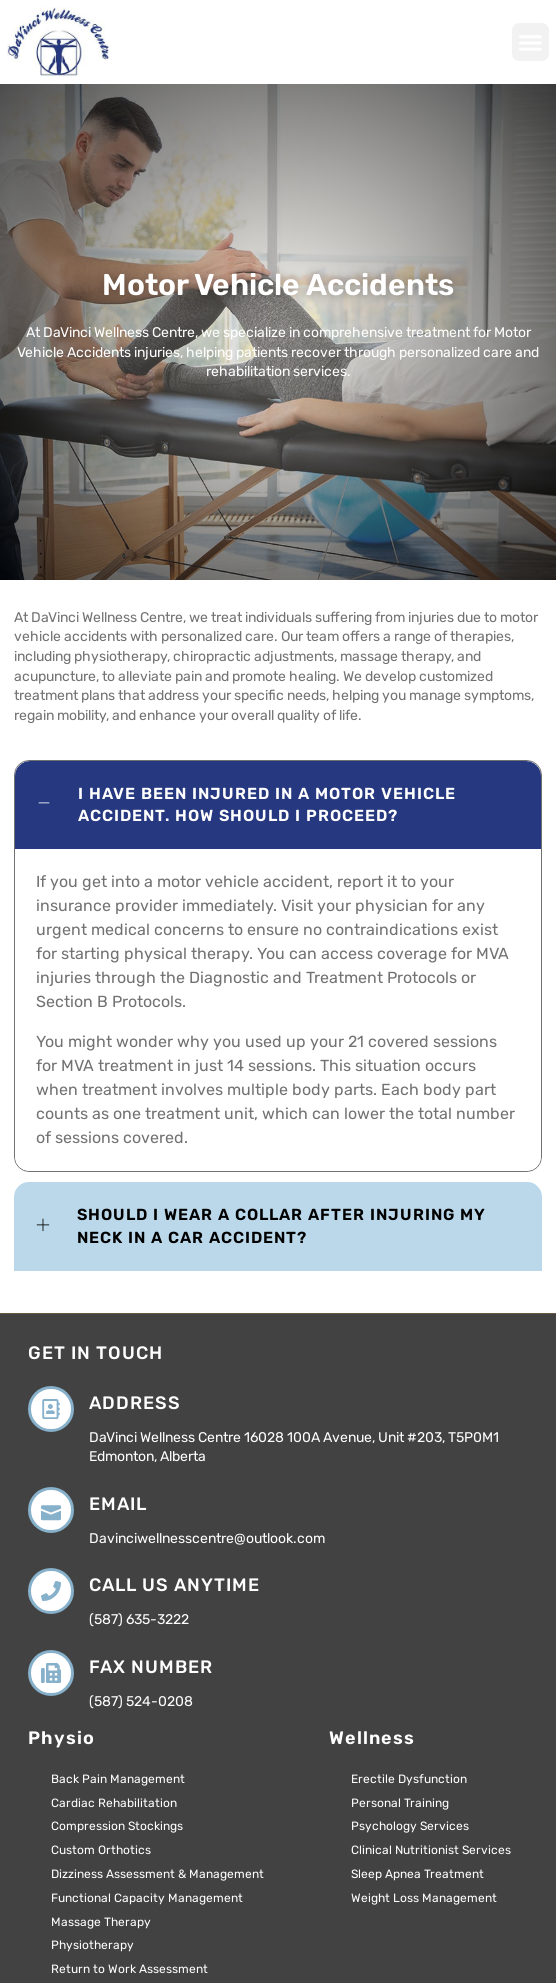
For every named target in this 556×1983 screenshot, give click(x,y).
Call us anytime (174, 1585)
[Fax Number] (51, 1673)
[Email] (51, 1510)
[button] (531, 42)
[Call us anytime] (51, 1591)
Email (118, 1504)
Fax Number (151, 1667)
